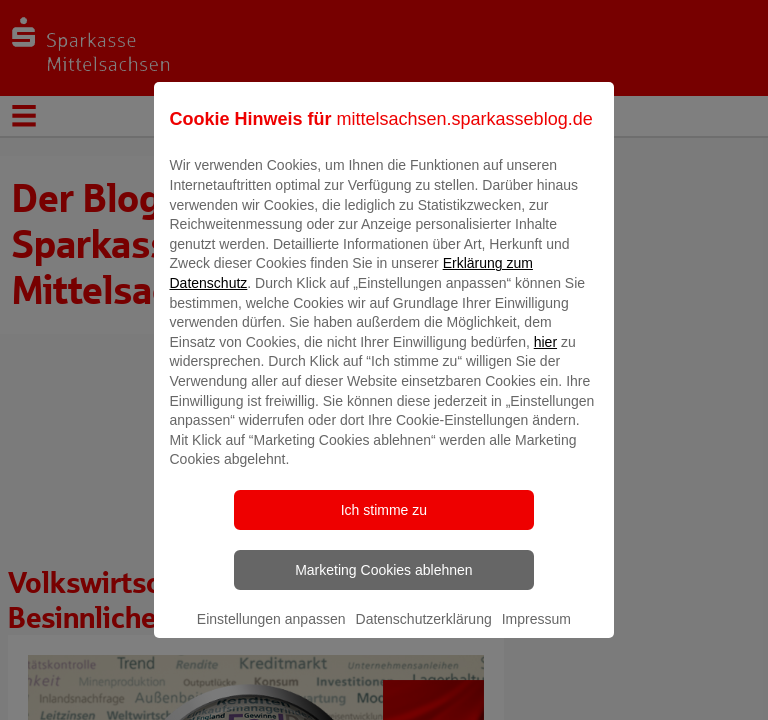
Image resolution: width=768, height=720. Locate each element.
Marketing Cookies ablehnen (383, 584)
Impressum (536, 633)
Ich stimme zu (384, 524)
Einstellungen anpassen (271, 633)
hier (545, 356)
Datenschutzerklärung (424, 633)
